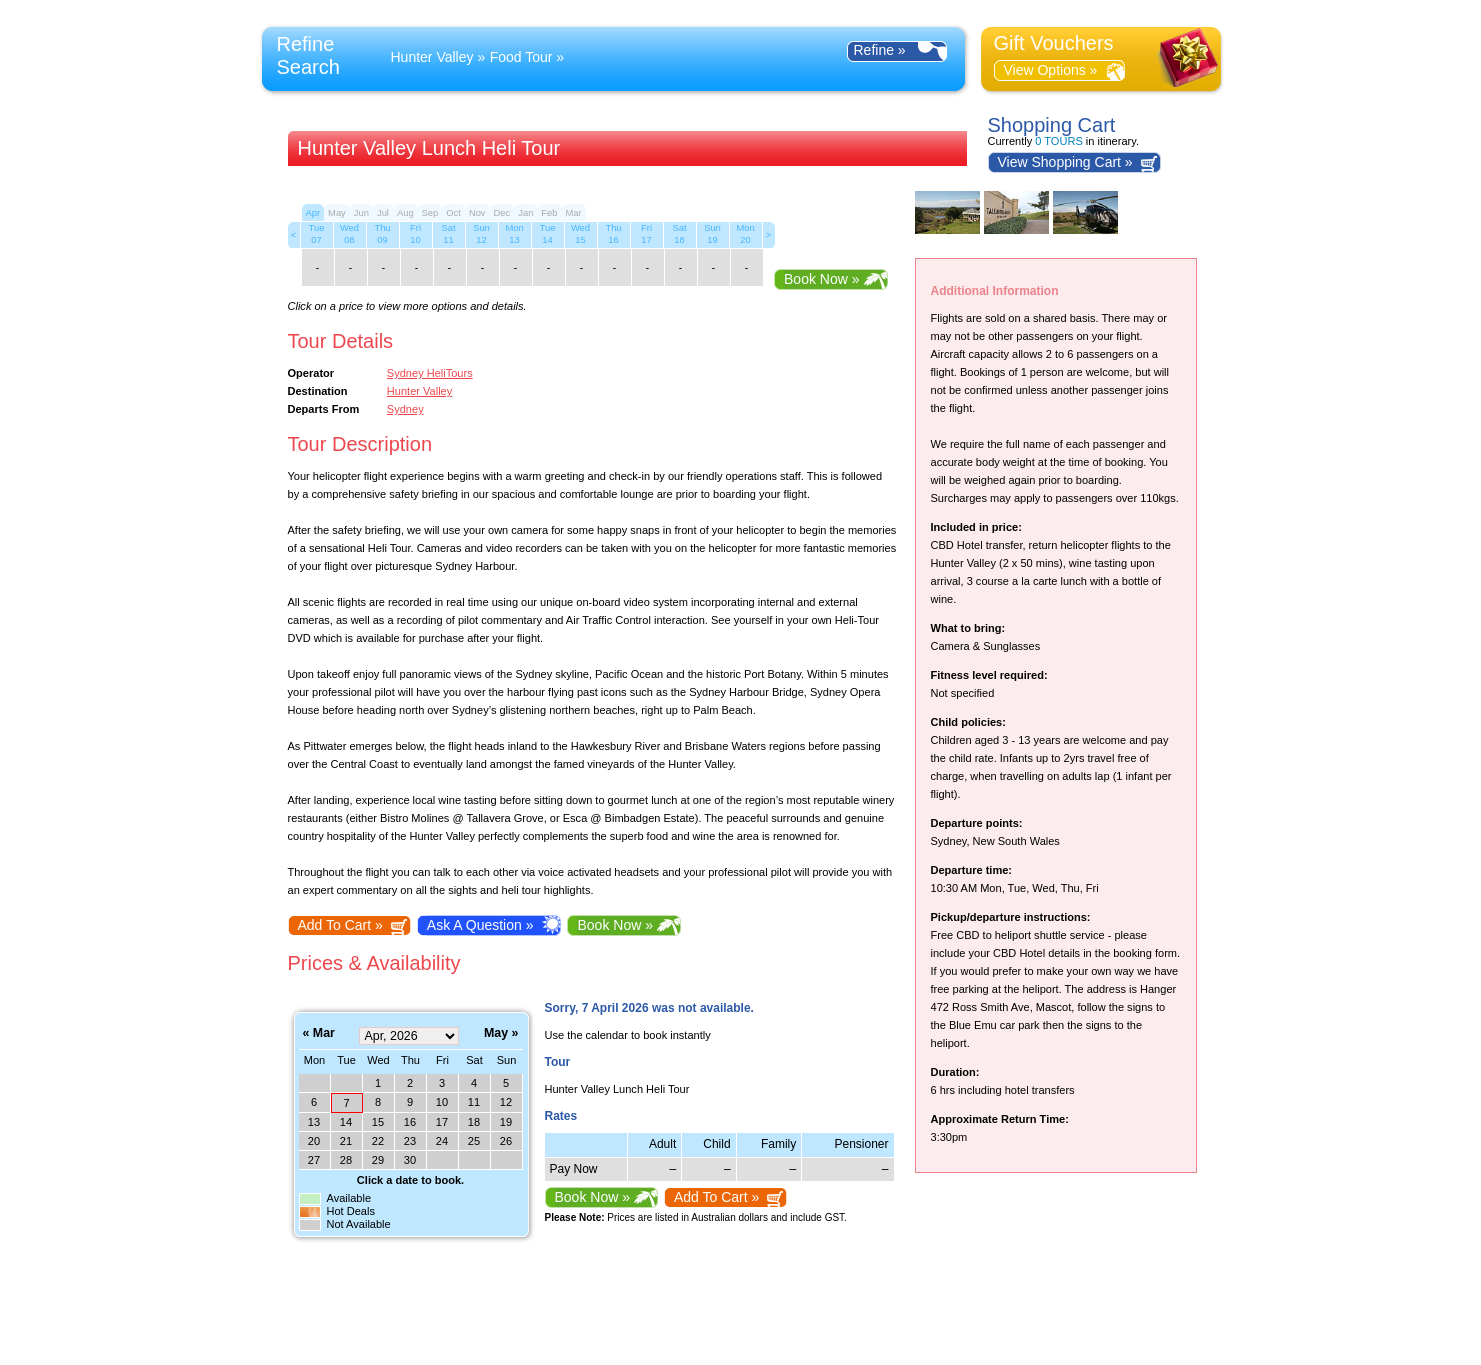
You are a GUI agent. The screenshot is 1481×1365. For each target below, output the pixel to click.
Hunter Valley (432, 57)
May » (501, 1033)
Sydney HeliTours (430, 373)
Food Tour (521, 57)
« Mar (319, 1033)
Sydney (405, 409)
